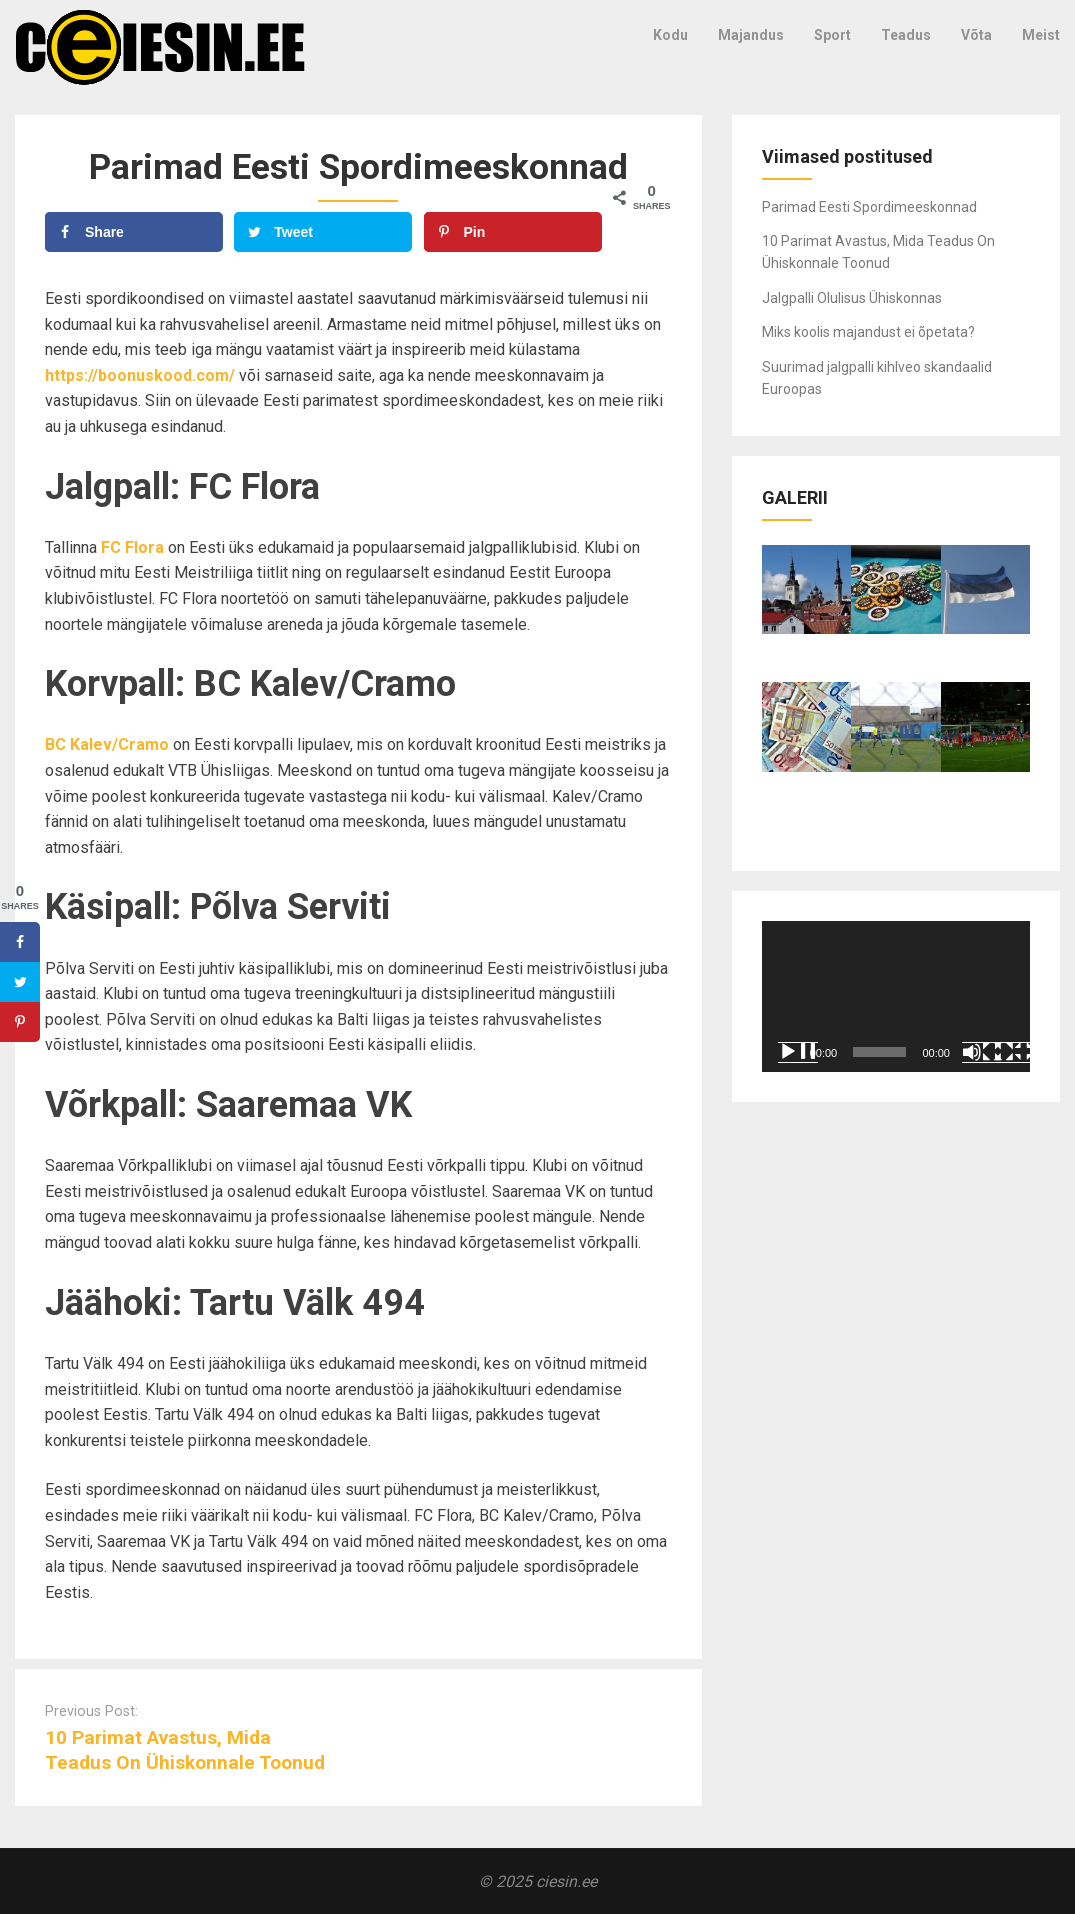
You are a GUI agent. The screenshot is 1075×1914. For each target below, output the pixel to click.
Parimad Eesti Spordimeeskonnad (869, 207)
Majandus (751, 35)
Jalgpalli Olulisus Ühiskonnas (852, 298)
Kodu (670, 35)
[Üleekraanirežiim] (1014, 1052)
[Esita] (798, 1052)
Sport (832, 35)
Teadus (906, 35)
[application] (896, 996)
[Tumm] (982, 1052)
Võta (976, 35)
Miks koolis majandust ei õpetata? (868, 332)
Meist (1041, 35)
